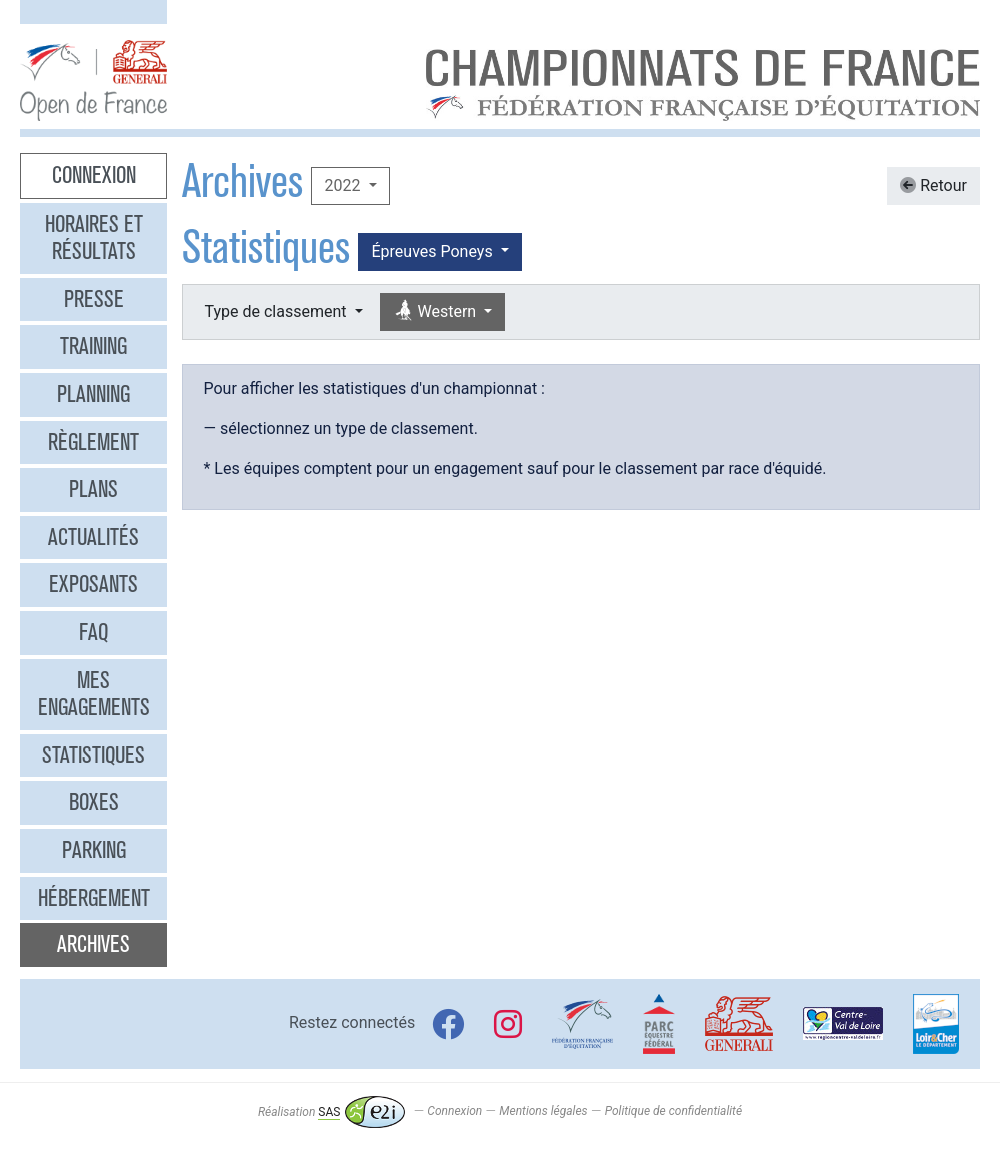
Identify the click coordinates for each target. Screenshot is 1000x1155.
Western (437, 311)
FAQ (93, 632)
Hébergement (94, 898)
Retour (933, 185)
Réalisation (331, 1112)
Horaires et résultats (94, 238)
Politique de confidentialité (673, 1112)
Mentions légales (543, 1112)
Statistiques (93, 755)
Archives (93, 944)
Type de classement (277, 311)
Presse (94, 299)
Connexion (94, 175)
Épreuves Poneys (433, 251)
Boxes (94, 802)
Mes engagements (94, 694)
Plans (93, 489)
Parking (94, 850)
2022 (344, 185)
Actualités (93, 537)
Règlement (93, 442)
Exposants (93, 584)
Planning (93, 394)
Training (93, 346)
